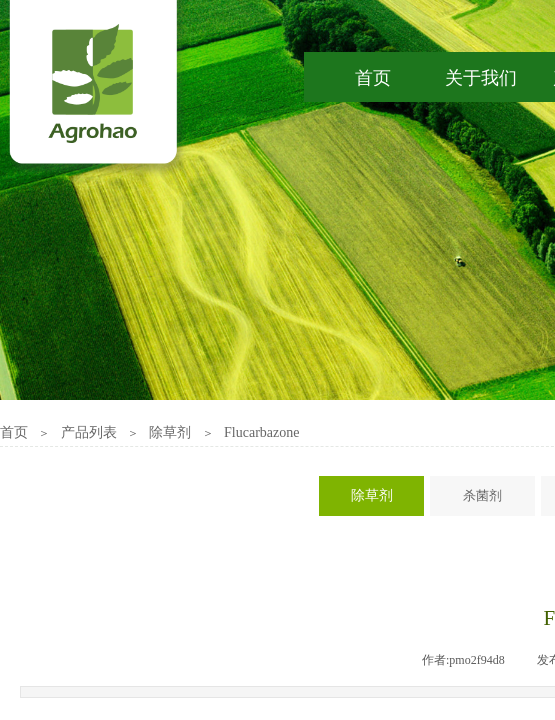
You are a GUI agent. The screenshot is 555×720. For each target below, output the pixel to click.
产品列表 (89, 432)
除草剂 (170, 432)
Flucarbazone (261, 432)
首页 (14, 432)
